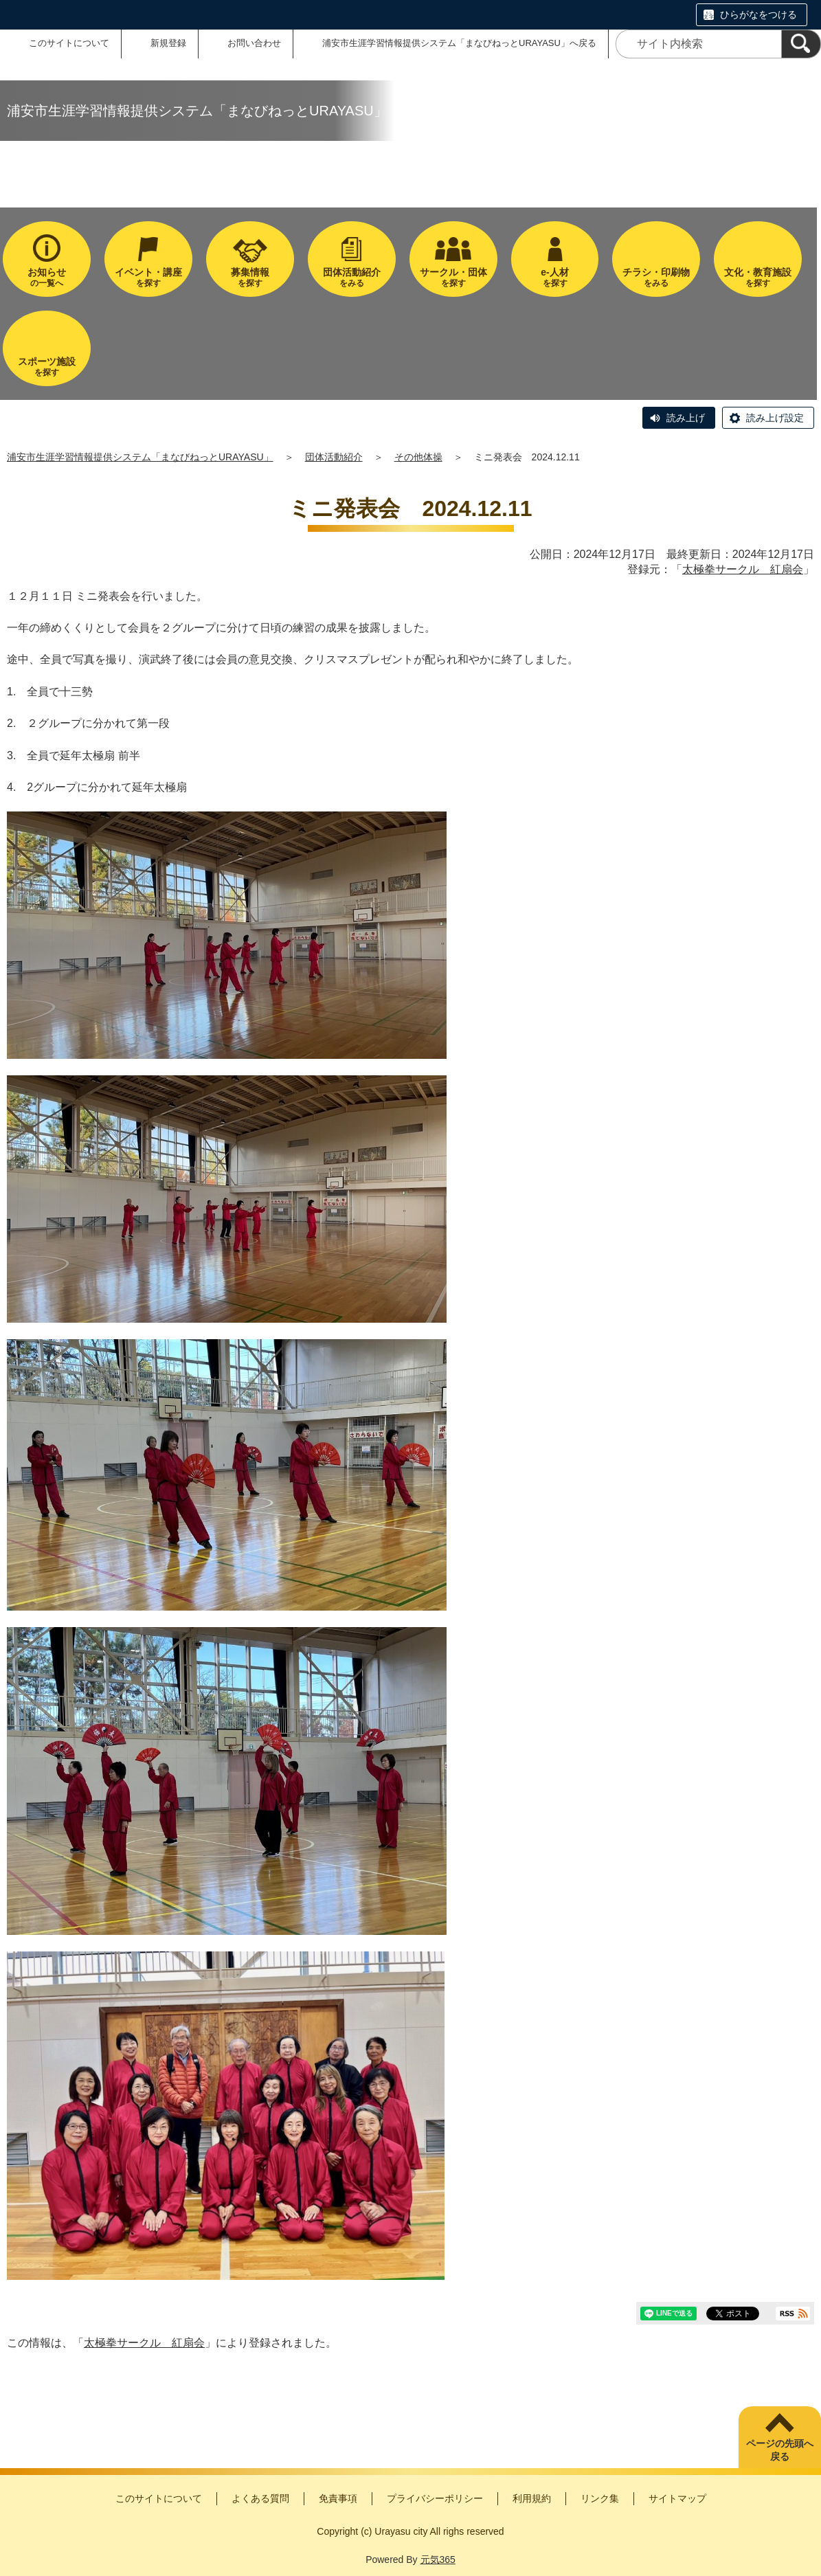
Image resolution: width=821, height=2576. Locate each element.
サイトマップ (677, 2498)
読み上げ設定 (775, 417)
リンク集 (600, 2498)
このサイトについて (69, 43)
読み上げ (685, 417)
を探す (148, 277)
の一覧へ (46, 277)
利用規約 (532, 2498)
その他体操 (418, 456)
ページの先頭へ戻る (779, 2450)
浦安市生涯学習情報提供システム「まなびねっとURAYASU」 (140, 456)
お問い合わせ (254, 43)
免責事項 (338, 2498)
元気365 (438, 2559)
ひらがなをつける (758, 14)
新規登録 (168, 43)
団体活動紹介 (334, 456)
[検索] (801, 44)
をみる (351, 277)
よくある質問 (260, 2498)
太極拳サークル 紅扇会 (742, 569)
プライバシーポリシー (435, 2498)
